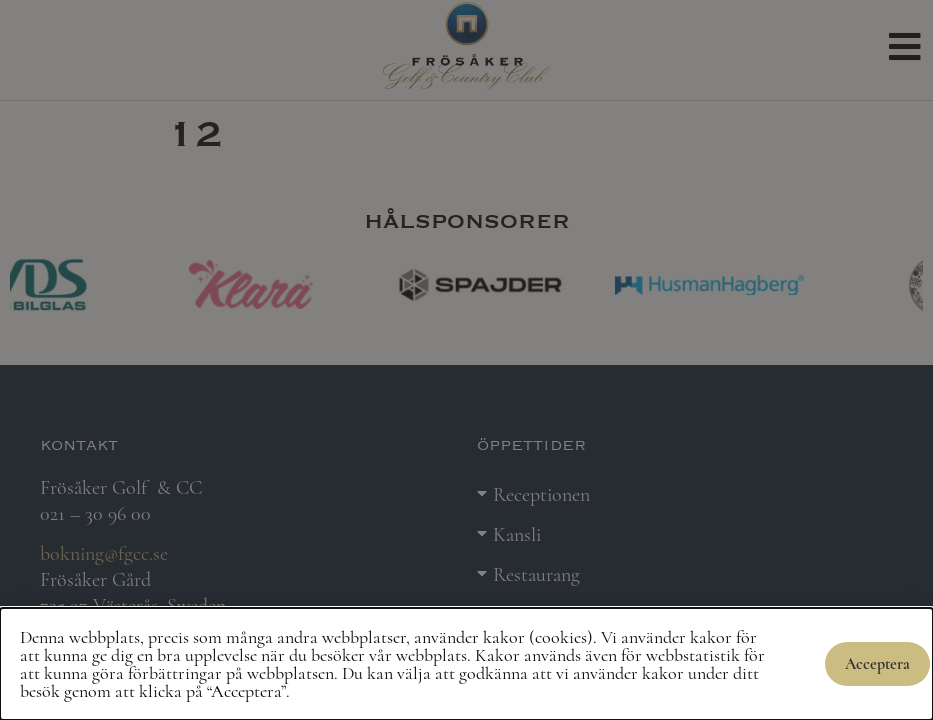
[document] (466, 360)
